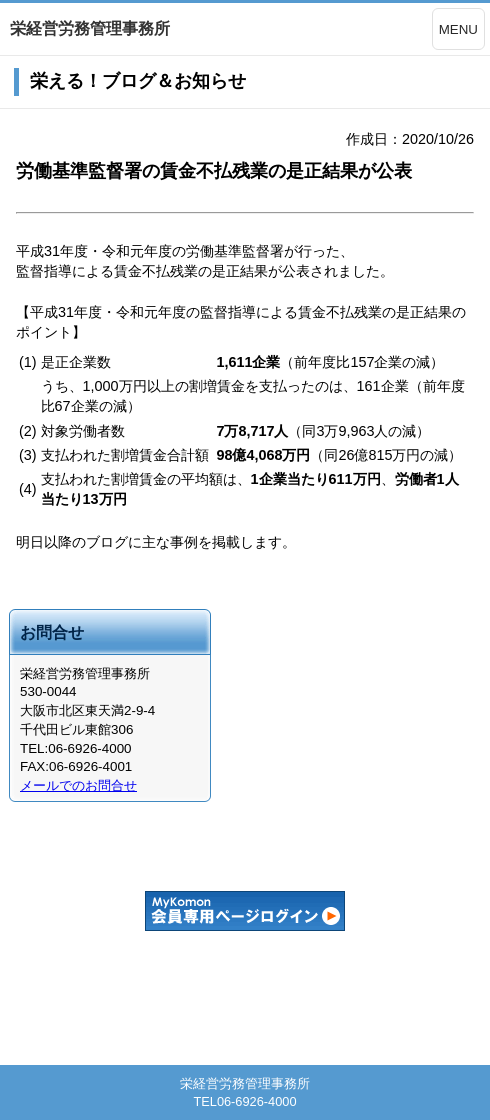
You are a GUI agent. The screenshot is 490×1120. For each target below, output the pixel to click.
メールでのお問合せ (78, 785)
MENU (458, 29)
